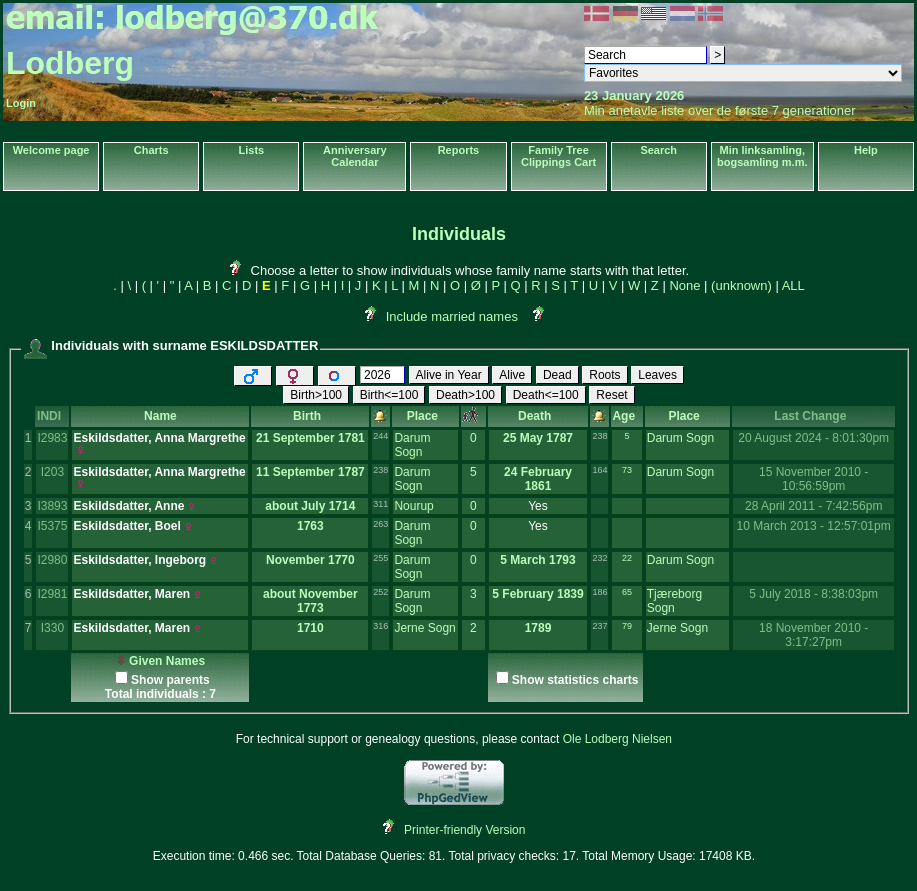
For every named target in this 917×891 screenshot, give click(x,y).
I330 (52, 628)
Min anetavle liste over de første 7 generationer (720, 110)
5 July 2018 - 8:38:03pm (813, 594)
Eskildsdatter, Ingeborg (139, 560)
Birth (310, 416)
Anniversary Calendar (355, 156)
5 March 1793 (537, 560)
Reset (611, 395)
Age (626, 416)
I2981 (52, 594)
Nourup (413, 506)
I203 (52, 472)
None (684, 285)
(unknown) (741, 285)
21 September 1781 (310, 438)
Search (658, 150)
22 (627, 558)
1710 (310, 628)
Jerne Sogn (424, 628)
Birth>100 (316, 395)
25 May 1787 (538, 438)
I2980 (52, 560)
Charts (151, 150)
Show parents (170, 680)
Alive (512, 375)
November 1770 (310, 560)
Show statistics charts (575, 680)
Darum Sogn (412, 445)
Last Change (813, 416)
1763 (310, 526)
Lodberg (70, 63)
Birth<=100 (389, 395)
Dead (557, 375)
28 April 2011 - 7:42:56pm (813, 506)
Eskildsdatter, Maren (131, 594)
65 (627, 592)
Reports (459, 150)
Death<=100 (546, 395)
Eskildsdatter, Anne (128, 506)
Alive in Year (449, 375)
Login (21, 103)
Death (538, 416)
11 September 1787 (310, 472)
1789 (538, 628)
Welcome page (51, 150)
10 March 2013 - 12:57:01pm (814, 526)
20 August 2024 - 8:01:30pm (813, 438)
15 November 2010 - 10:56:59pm (813, 479)
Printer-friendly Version (464, 830)
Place (426, 416)
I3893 (52, 506)
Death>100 (465, 395)
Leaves (657, 375)
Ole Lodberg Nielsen (617, 739)
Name (160, 416)
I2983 (52, 438)
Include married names (452, 316)
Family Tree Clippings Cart (558, 156)
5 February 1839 (537, 594)
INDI (52, 416)
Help (866, 150)
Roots (604, 375)
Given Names (160, 661)
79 (627, 626)
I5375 (52, 526)
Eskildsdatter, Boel (126, 526)
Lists (252, 150)
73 (627, 470)
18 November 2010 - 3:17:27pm (813, 635)
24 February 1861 (538, 479)
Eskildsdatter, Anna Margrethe (159, 438)
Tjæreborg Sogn (674, 601)
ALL (793, 285)
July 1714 (328, 506)
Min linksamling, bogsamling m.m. (762, 156)
